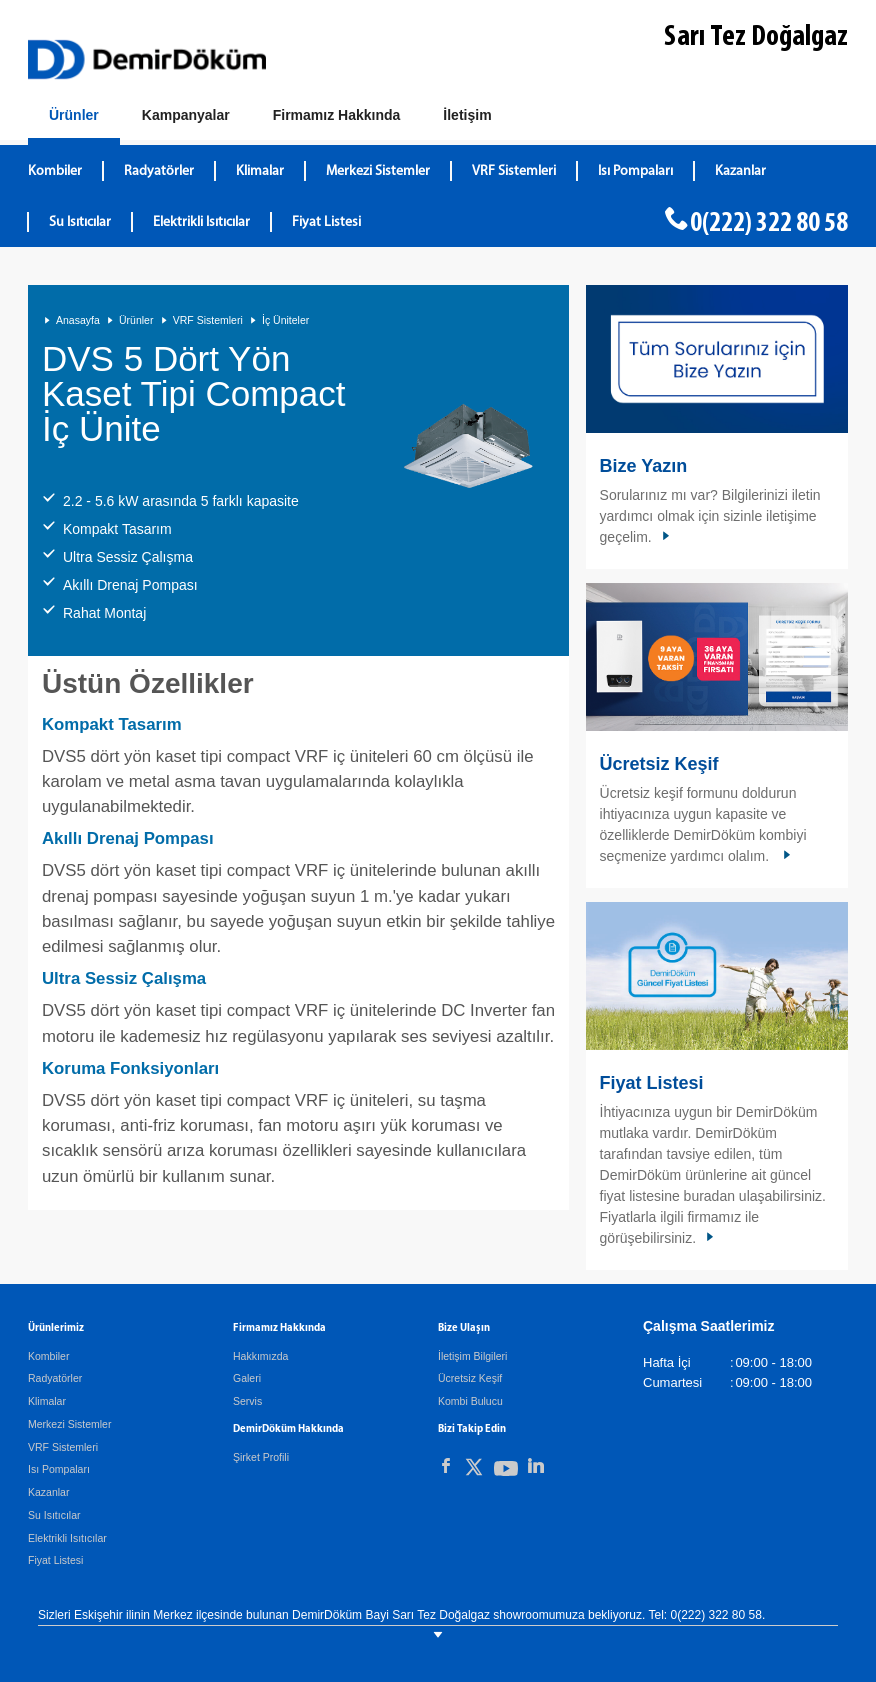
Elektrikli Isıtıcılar (67, 1538)
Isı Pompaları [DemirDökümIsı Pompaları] (635, 171)
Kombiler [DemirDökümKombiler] (55, 171)
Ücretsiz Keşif (659, 764)
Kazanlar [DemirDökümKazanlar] (740, 171)
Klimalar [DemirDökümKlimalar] (260, 171)
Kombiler (48, 1356)
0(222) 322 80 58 (769, 224)
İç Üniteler (285, 320)
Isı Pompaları (59, 1469)
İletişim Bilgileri (472, 1356)
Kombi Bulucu (470, 1401)
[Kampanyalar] (186, 116)
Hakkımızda (260, 1356)
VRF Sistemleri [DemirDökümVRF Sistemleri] (514, 171)
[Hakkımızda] (337, 116)
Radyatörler (55, 1378)
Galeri (247, 1378)
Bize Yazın (644, 466)
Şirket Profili (261, 1457)
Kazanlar (48, 1492)
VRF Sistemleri (208, 320)
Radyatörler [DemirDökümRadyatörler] (159, 171)
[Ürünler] (74, 119)
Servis (247, 1401)
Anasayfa (78, 320)
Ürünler (136, 320)
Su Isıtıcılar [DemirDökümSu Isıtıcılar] (80, 222)
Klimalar (47, 1401)
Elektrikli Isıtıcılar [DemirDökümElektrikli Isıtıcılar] (201, 222)
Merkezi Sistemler (69, 1424)
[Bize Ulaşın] (467, 116)
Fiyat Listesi (326, 222)
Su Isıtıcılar (54, 1515)
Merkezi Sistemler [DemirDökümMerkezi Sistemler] (378, 171)
